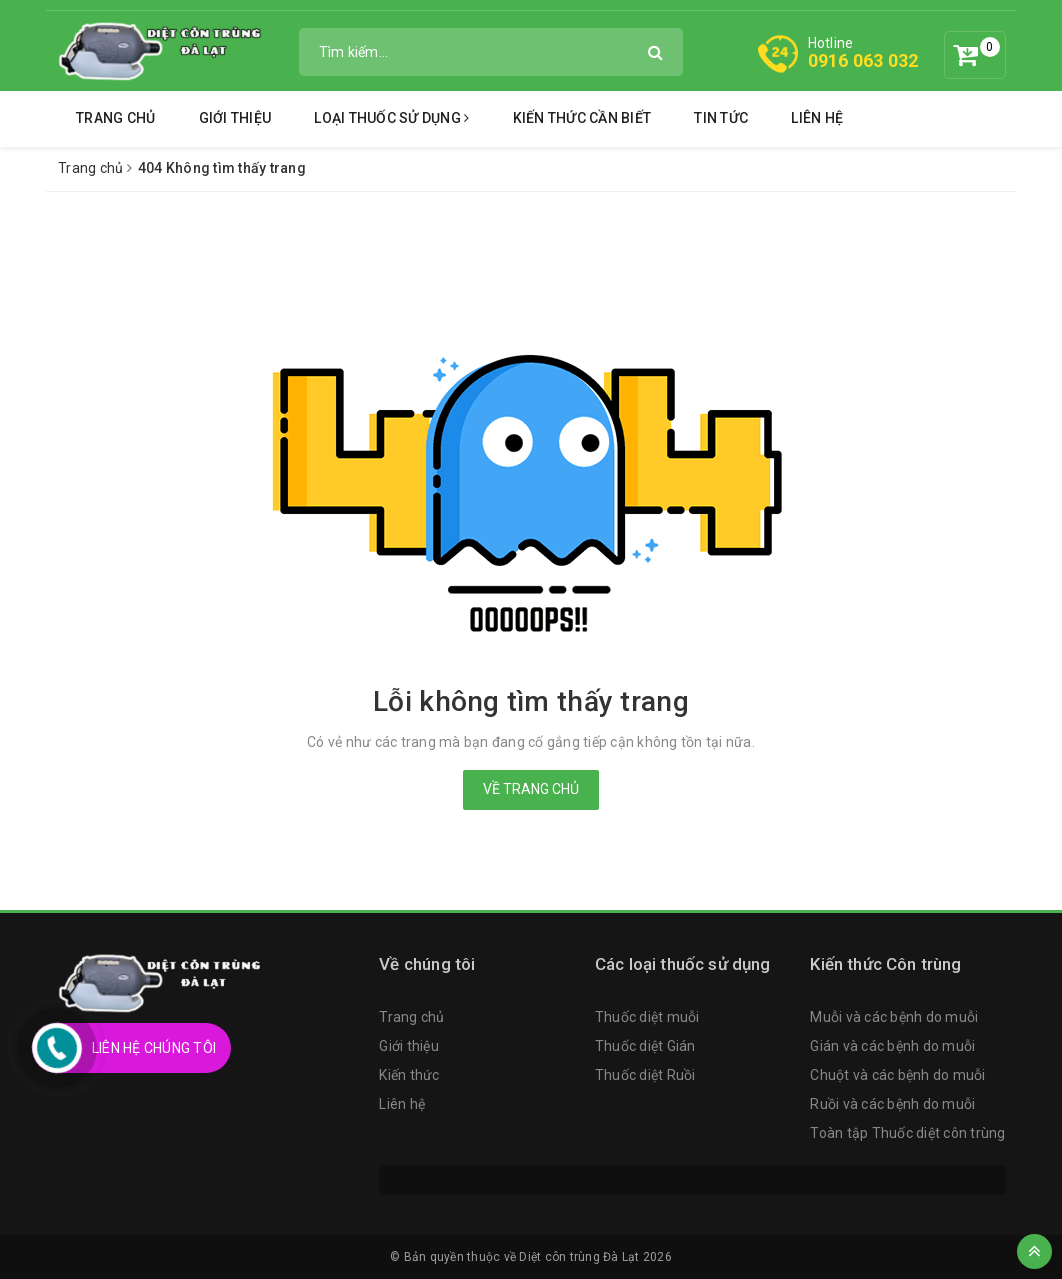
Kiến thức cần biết (582, 118)
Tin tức (721, 118)
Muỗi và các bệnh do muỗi (894, 1017)
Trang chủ (115, 118)
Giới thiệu (235, 118)
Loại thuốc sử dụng (391, 118)
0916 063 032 (863, 60)
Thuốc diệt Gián (645, 1046)
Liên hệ (817, 118)
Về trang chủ (531, 789)
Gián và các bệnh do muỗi (892, 1046)
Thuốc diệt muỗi (647, 1017)
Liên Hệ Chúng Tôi (154, 1048)
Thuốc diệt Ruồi (645, 1075)
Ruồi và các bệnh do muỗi (892, 1104)
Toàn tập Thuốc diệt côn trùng (907, 1133)
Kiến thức (409, 1075)
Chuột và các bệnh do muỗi (897, 1075)
